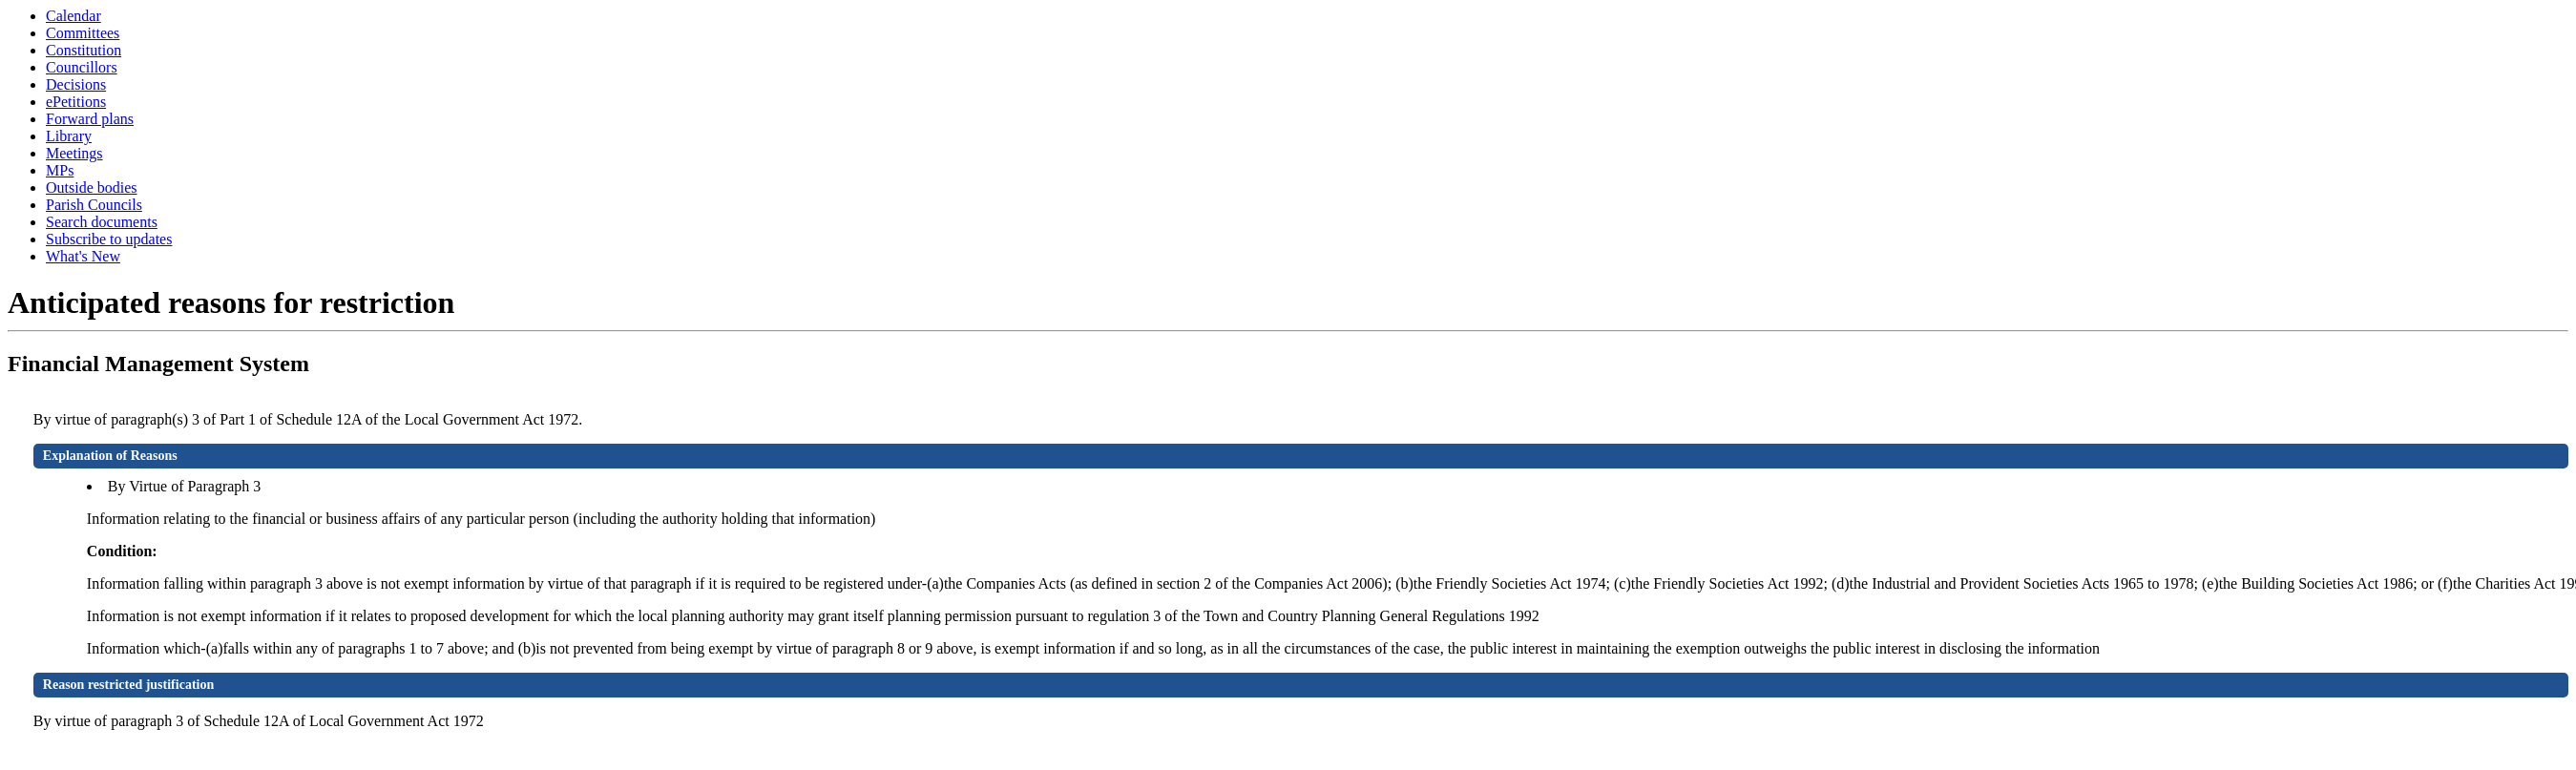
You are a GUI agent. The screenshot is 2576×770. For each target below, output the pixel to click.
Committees (82, 33)
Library (69, 136)
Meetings (74, 153)
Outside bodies (91, 187)
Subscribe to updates (109, 239)
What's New (83, 256)
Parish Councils (94, 205)
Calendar (73, 16)
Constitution (83, 50)
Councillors (81, 67)
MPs (59, 170)
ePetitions (76, 102)
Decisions (76, 84)
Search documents (101, 222)
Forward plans (90, 119)
